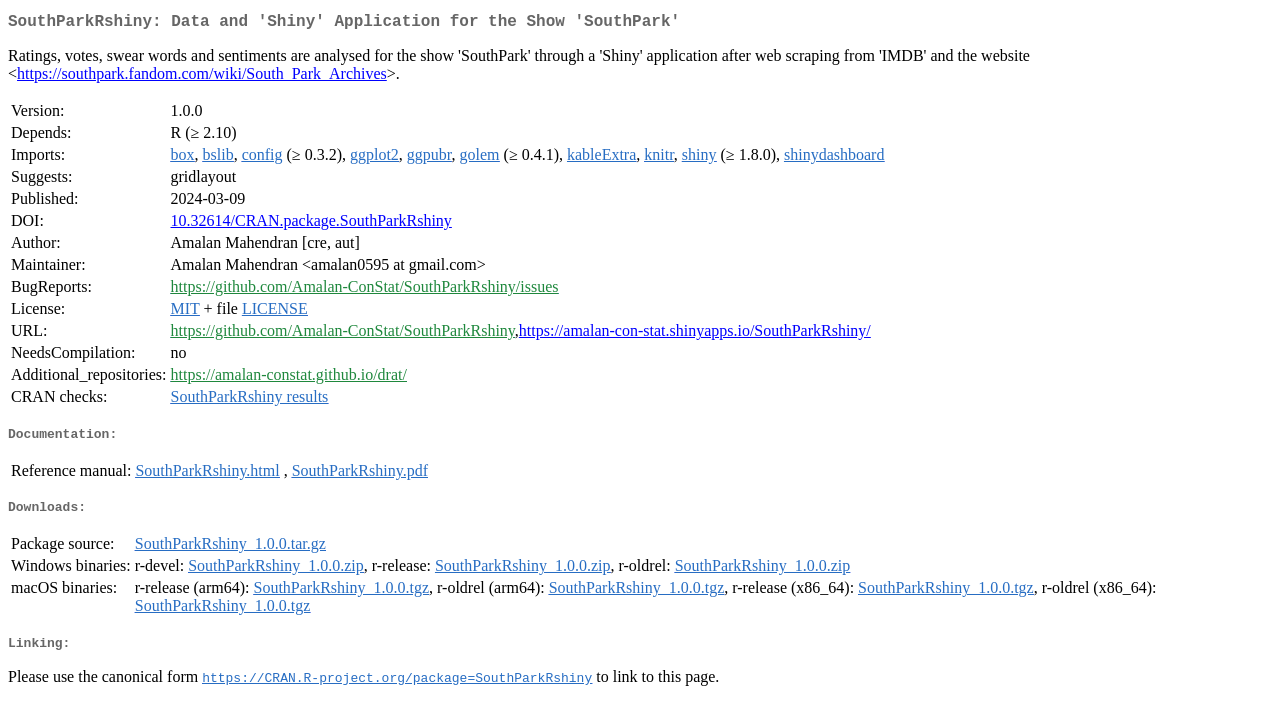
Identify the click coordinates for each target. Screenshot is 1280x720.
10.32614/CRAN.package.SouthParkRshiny (311, 224)
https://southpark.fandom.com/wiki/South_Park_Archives (202, 77)
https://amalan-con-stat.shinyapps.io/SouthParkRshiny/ (695, 334)
